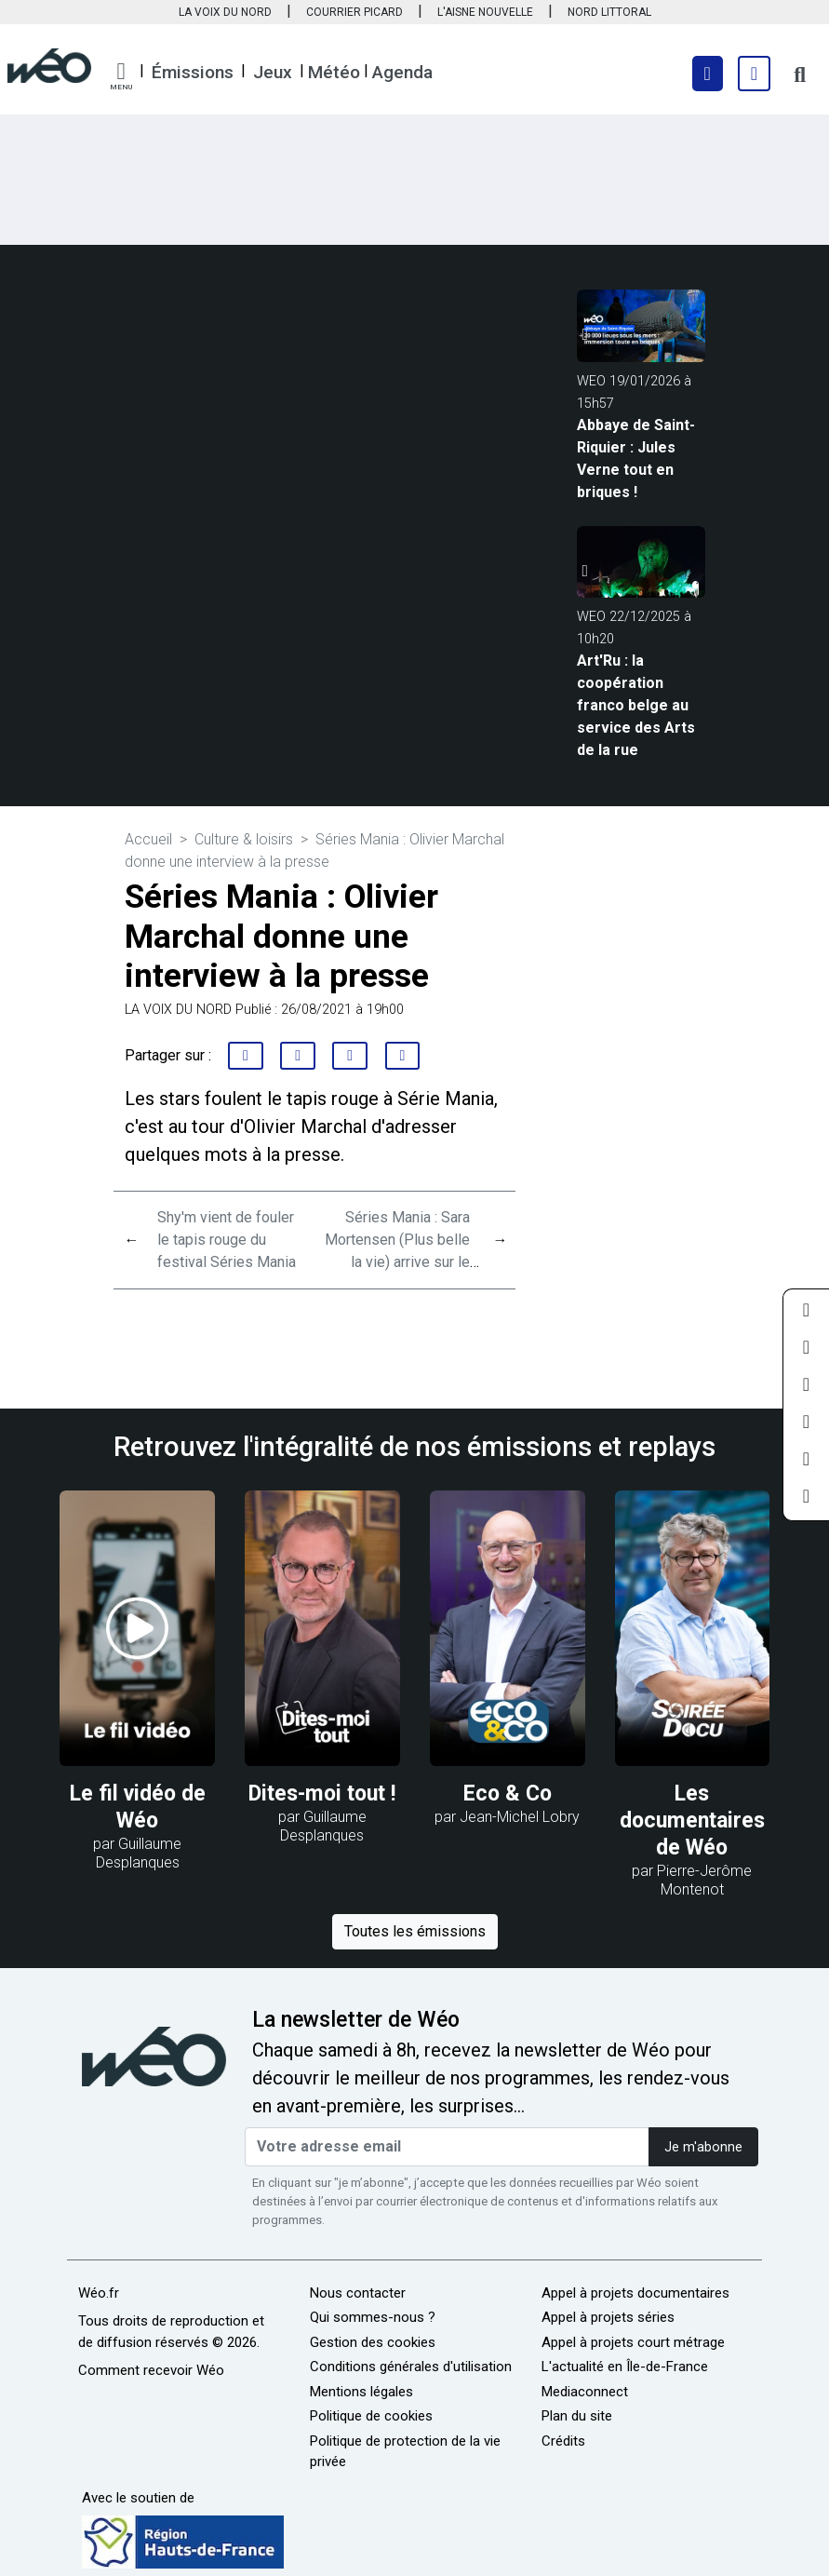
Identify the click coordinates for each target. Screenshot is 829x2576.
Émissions (193, 72)
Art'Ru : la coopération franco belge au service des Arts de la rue (636, 705)
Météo (334, 72)
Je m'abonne (703, 2147)
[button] (121, 76)
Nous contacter (358, 2293)
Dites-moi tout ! (321, 1793)
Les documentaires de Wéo (692, 1820)
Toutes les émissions (415, 1931)
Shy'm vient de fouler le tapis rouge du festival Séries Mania (226, 1239)
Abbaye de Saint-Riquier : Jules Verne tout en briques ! (636, 458)
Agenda (402, 72)
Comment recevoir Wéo (151, 2370)
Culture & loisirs (243, 839)
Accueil (148, 839)
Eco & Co (507, 1793)
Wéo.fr (98, 2293)
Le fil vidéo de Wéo (138, 1807)
